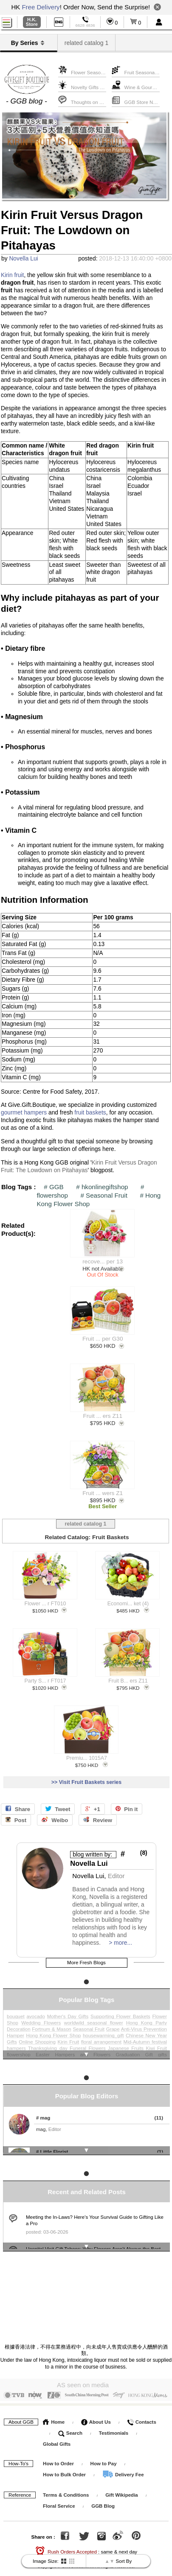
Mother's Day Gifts (67, 2011)
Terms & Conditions (66, 2485)
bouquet (16, 2011)
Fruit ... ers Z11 (102, 1416)
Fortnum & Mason (51, 2024)
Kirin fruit (12, 275)
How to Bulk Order (65, 2465)
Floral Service (59, 2496)
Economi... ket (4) (128, 1602)
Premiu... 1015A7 (86, 1756)
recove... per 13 (102, 1262)
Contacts (141, 2412)
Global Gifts (56, 2434)
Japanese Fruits (126, 2043)
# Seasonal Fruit (103, 1195)
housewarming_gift (103, 2030)
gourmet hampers (24, 1112)
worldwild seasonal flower (93, 2018)
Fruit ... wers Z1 (102, 1493)
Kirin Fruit (68, 2037)
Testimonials (113, 2423)
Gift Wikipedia (121, 2485)
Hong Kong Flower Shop (53, 2030)
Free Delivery (40, 7)
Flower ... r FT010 (45, 1602)
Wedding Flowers (41, 2018)
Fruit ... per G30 (102, 1339)
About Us (96, 2412)
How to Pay (104, 2454)
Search (70, 2423)
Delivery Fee (123, 2465)
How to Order (58, 2454)
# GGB (53, 1186)
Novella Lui (23, 258)
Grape (113, 2024)
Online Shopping (37, 2037)
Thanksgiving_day (48, 2043)
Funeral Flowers (88, 2043)
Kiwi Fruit (156, 2043)
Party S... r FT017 (45, 1679)
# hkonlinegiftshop (102, 1186)
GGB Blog (103, 2496)
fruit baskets (90, 1112)
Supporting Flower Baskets (120, 2011)
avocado (35, 2011)
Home (54, 2412)
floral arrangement (101, 2037)
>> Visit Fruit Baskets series (86, 1781)
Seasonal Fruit (88, 2024)
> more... (120, 1941)
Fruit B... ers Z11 (127, 1679)
